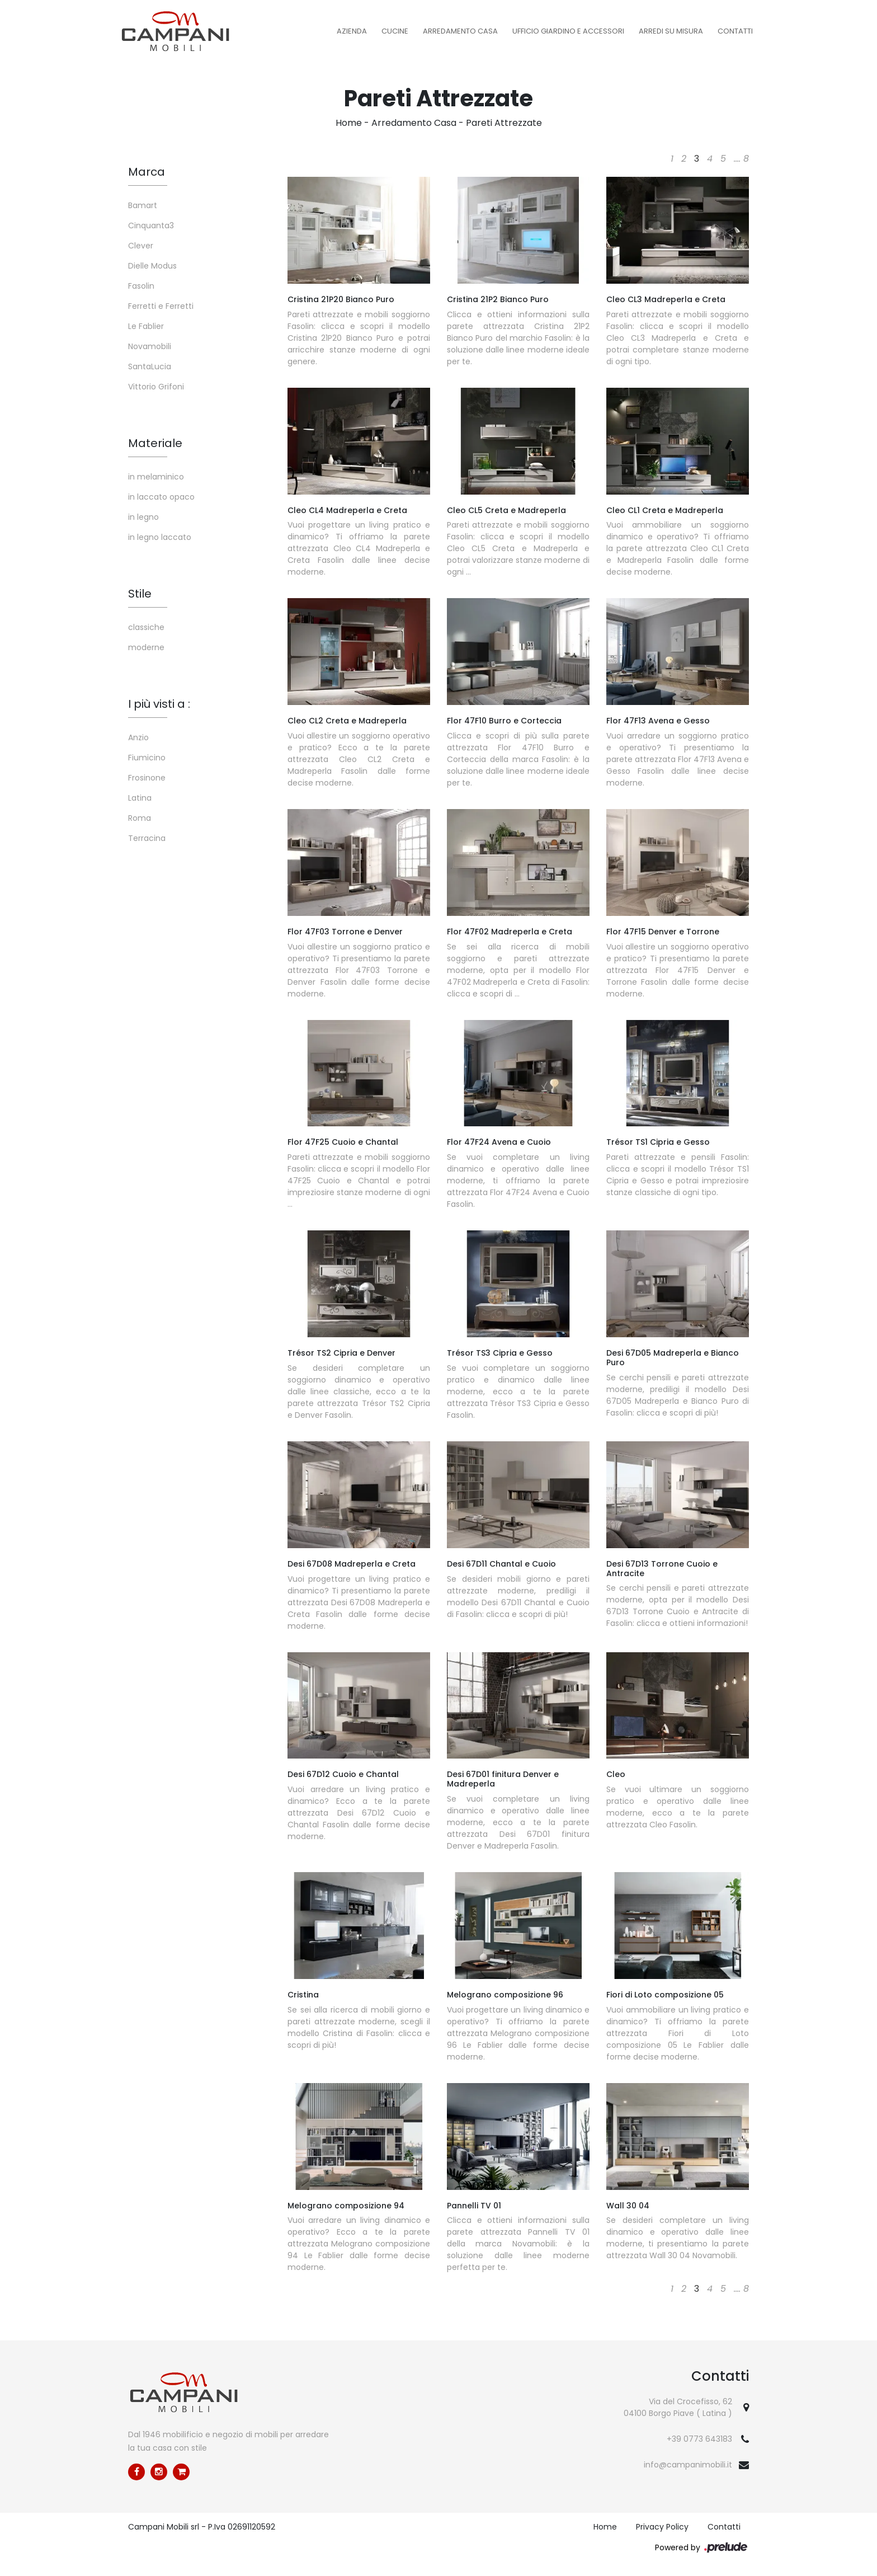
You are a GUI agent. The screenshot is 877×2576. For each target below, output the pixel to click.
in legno (143, 517)
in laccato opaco (161, 496)
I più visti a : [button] (159, 704)
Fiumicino (147, 757)
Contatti (735, 31)
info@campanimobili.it (688, 2464)
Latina (140, 797)
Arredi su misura (671, 31)
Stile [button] (140, 593)
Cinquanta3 (151, 225)
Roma (139, 818)
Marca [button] (146, 172)
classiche (146, 627)
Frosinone (147, 777)
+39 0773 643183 (699, 2439)
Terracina (147, 838)
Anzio (138, 737)
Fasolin (141, 286)
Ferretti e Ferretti (161, 306)
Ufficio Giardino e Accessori (568, 31)
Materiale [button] (155, 443)
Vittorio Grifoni (156, 386)
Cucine (394, 31)
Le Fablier (146, 326)
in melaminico (156, 476)
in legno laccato (159, 537)
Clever (140, 245)
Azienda (352, 31)
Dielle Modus (152, 265)
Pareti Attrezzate (504, 122)
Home (349, 122)
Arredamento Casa (460, 31)
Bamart (142, 205)
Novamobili (149, 346)
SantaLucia (149, 366)
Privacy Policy (662, 2526)
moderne (146, 647)
